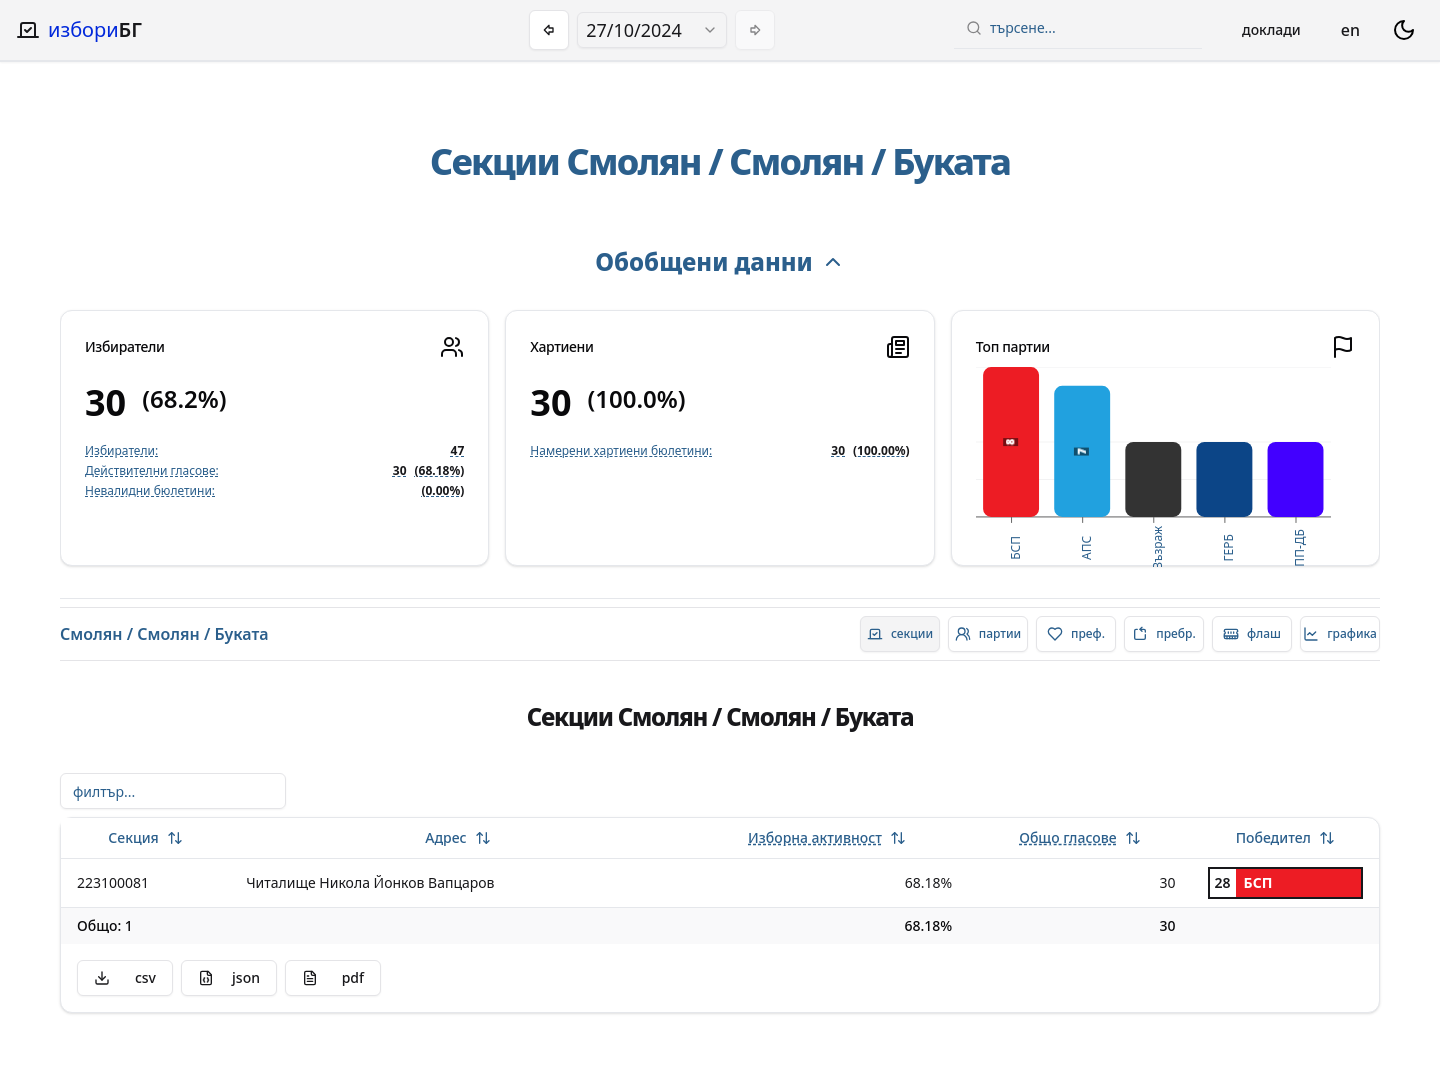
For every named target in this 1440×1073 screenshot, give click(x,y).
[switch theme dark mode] (1404, 30)
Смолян (634, 161)
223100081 (113, 882)
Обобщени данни (719, 261)
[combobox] (652, 30)
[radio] (900, 634)
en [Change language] (1350, 30)
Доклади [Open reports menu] (1271, 29)
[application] (1154, 467)
